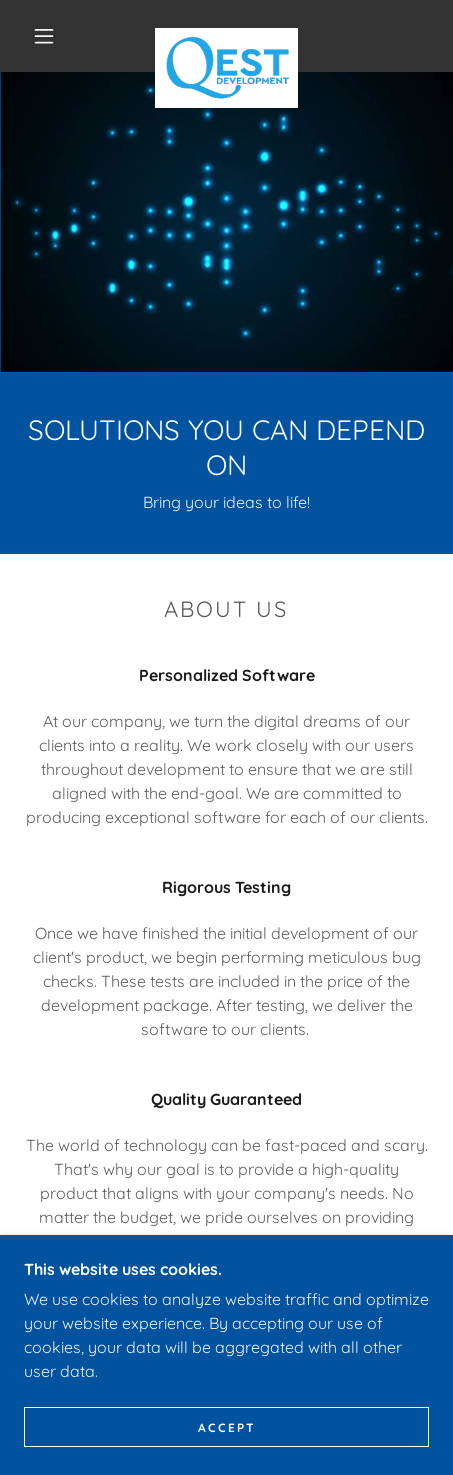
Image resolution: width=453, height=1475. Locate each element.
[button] (44, 36)
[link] (226, 36)
